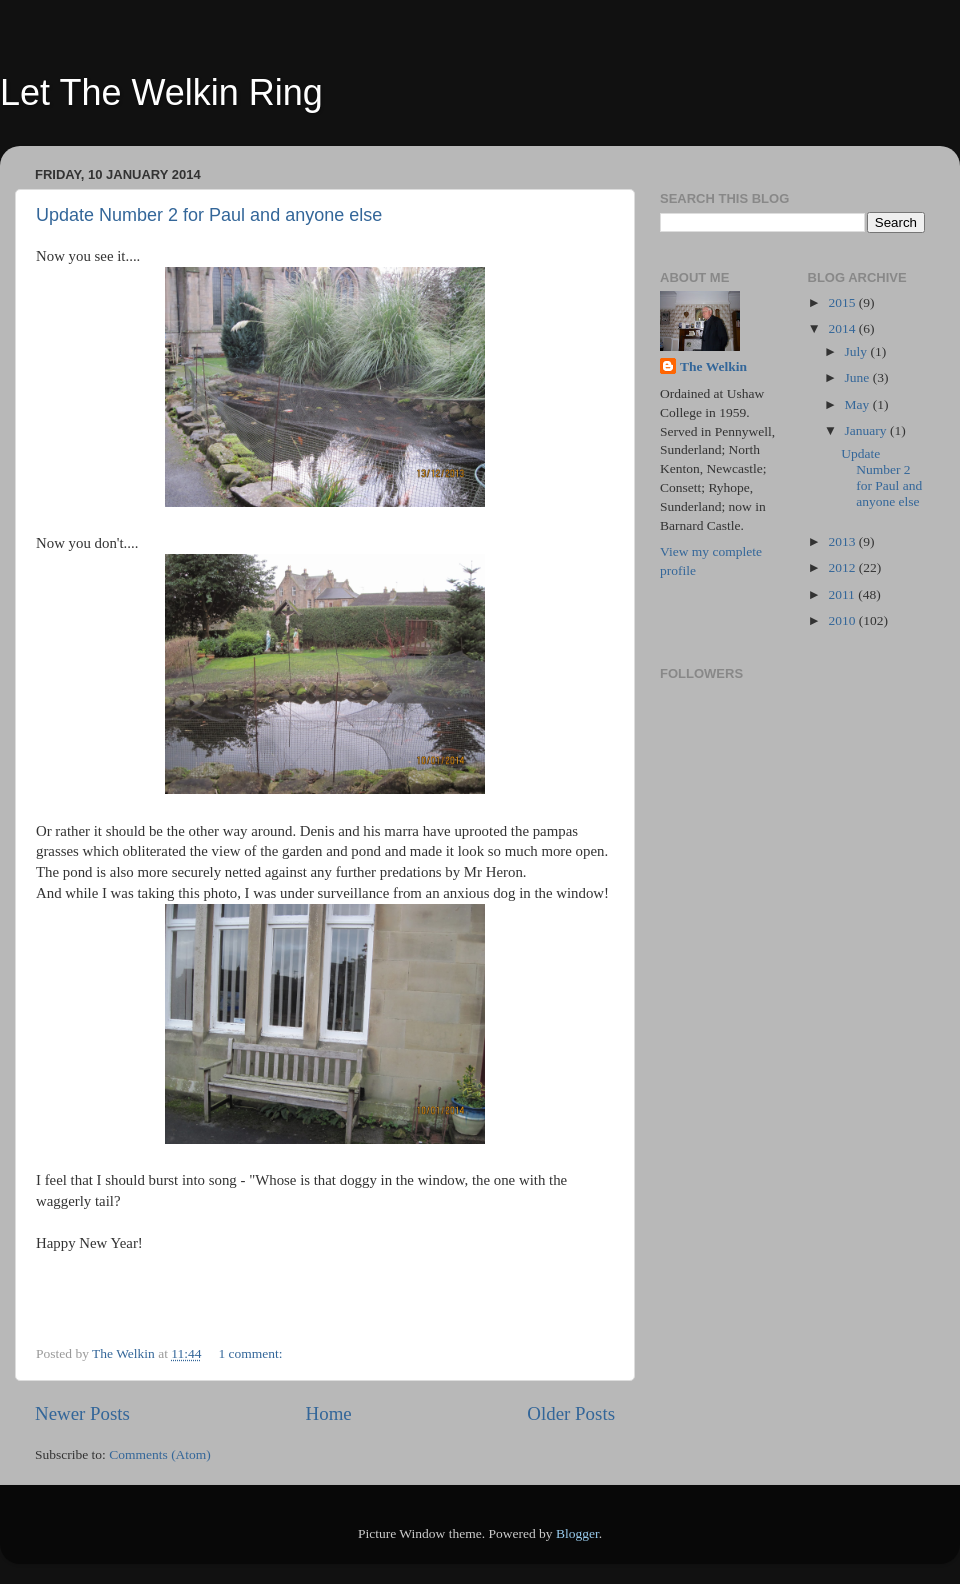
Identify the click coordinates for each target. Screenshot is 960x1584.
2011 (843, 594)
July (858, 351)
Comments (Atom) (160, 1454)
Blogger (577, 1533)
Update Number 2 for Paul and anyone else (209, 215)
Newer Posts (82, 1413)
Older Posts (571, 1413)
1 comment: (252, 1353)
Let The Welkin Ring (161, 92)
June (859, 377)
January (867, 430)
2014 (843, 328)
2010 (843, 620)
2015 (843, 302)
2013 (843, 541)
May (859, 404)
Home (329, 1413)
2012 (843, 567)
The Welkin (713, 366)
